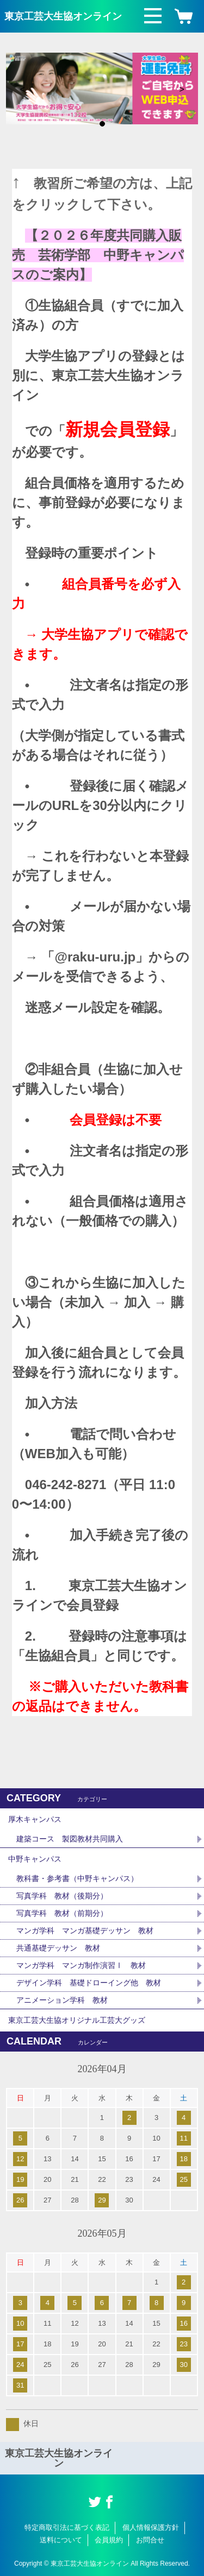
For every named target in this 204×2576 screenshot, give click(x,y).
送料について (61, 2540)
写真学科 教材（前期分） (62, 1913)
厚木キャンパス (34, 1819)
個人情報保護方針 (150, 2527)
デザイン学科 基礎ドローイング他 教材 (88, 1982)
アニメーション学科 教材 (62, 2000)
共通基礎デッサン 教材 (58, 1948)
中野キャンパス (34, 1859)
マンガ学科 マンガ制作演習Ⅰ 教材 (81, 1965)
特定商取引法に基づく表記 (66, 2527)
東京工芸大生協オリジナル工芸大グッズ (76, 2020)
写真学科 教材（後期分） (62, 1895)
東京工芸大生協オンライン (63, 16)
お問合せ (150, 2540)
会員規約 (109, 2540)
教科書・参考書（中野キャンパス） (77, 1878)
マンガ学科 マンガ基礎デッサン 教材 (84, 1930)
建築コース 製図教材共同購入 (69, 1838)
